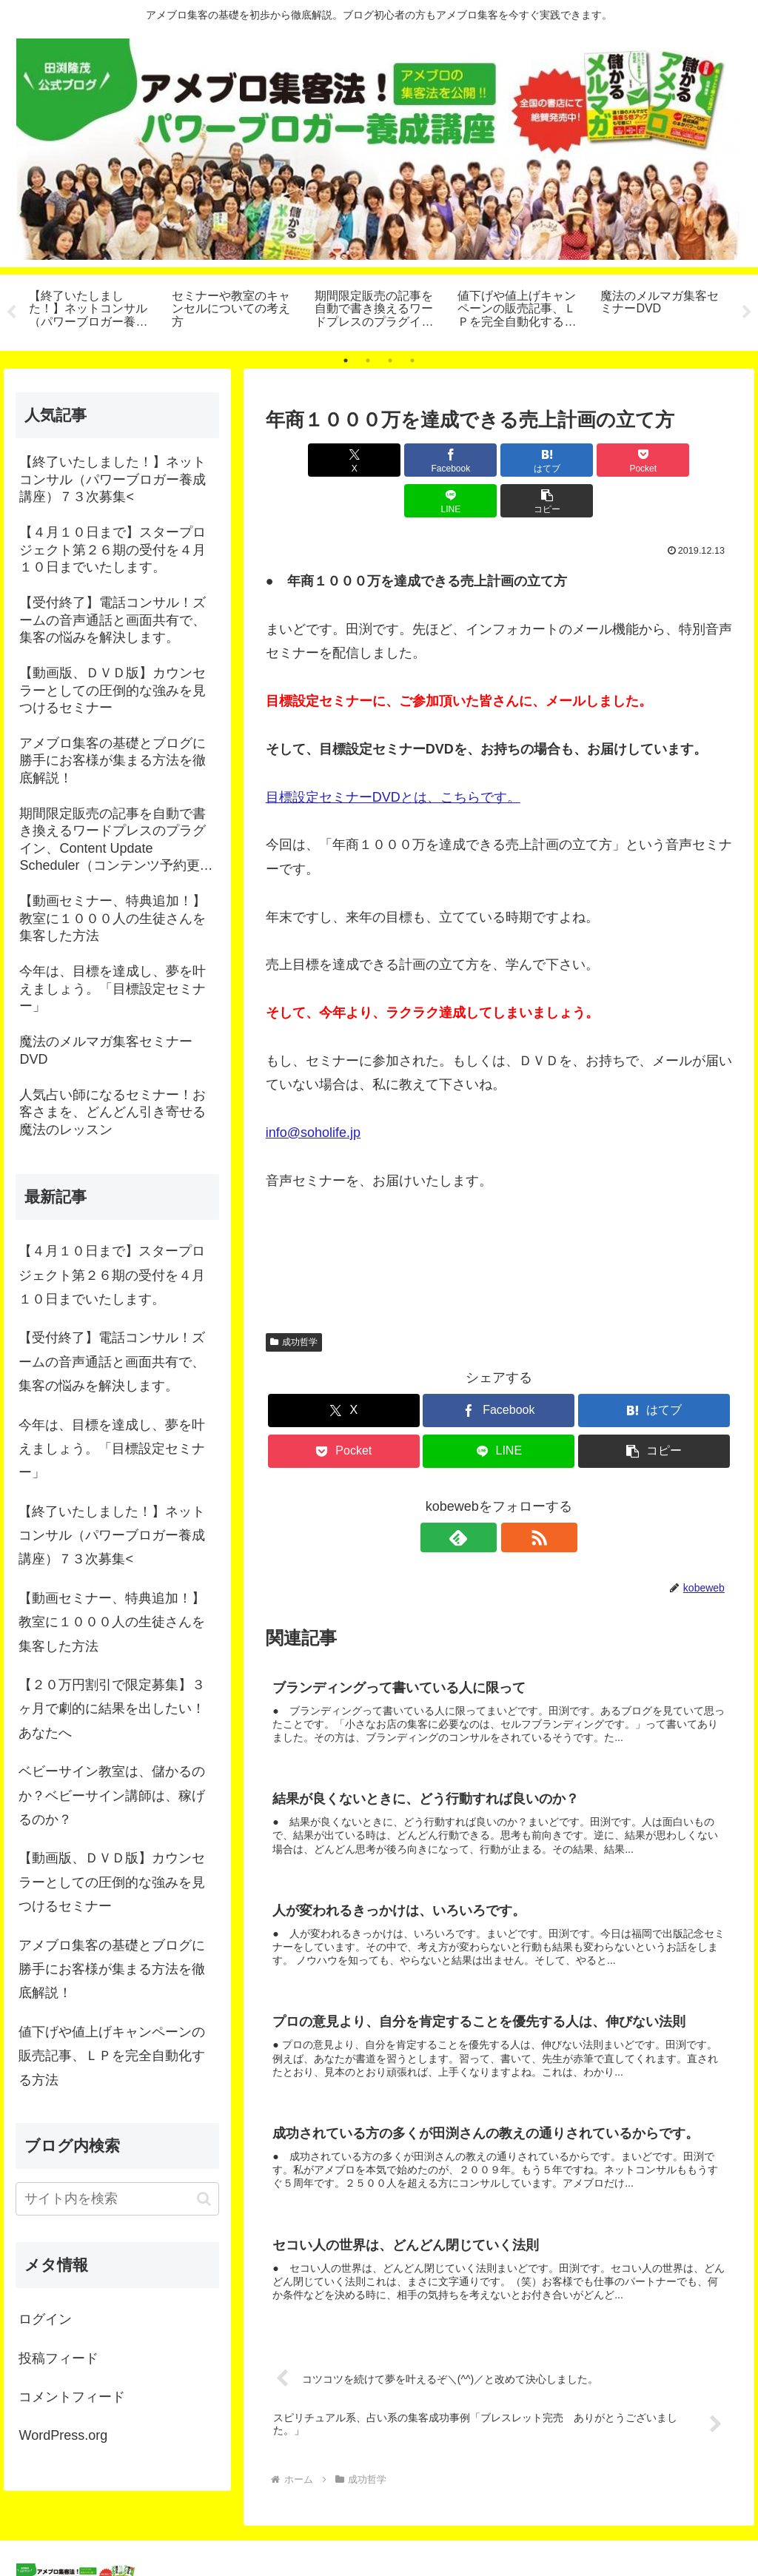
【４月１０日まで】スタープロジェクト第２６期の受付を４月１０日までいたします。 (112, 1275)
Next (746, 312)
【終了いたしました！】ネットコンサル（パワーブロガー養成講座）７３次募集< (112, 1535)
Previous (11, 312)
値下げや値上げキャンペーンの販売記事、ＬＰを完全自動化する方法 (112, 2056)
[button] (694, 460)
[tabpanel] (92, 310)
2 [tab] (367, 360)
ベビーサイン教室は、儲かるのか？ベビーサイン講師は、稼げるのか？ (112, 1795)
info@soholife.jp (313, 1091)
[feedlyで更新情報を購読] (482, 1497)
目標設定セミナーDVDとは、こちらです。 (393, 756)
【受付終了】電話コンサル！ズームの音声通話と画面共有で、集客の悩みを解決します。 (112, 1361)
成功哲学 (294, 1301)
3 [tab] (390, 360)
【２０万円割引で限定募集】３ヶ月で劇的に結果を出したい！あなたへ (112, 1708)
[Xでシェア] (303, 460)
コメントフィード (72, 2396)
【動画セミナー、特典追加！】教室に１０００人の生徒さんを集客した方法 (112, 1622)
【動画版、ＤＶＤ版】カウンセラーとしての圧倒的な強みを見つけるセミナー (112, 1882)
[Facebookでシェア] (381, 460)
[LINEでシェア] (616, 460)
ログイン (45, 2319)
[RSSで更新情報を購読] (516, 1497)
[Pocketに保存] (537, 460)
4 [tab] (412, 360)
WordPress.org (63, 2435)
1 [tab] (345, 360)
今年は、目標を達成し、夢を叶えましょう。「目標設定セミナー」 (112, 1449)
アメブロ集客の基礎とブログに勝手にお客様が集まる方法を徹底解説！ (112, 1969)
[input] (117, 2199)
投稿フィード (58, 2358)
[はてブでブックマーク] (459, 460)
